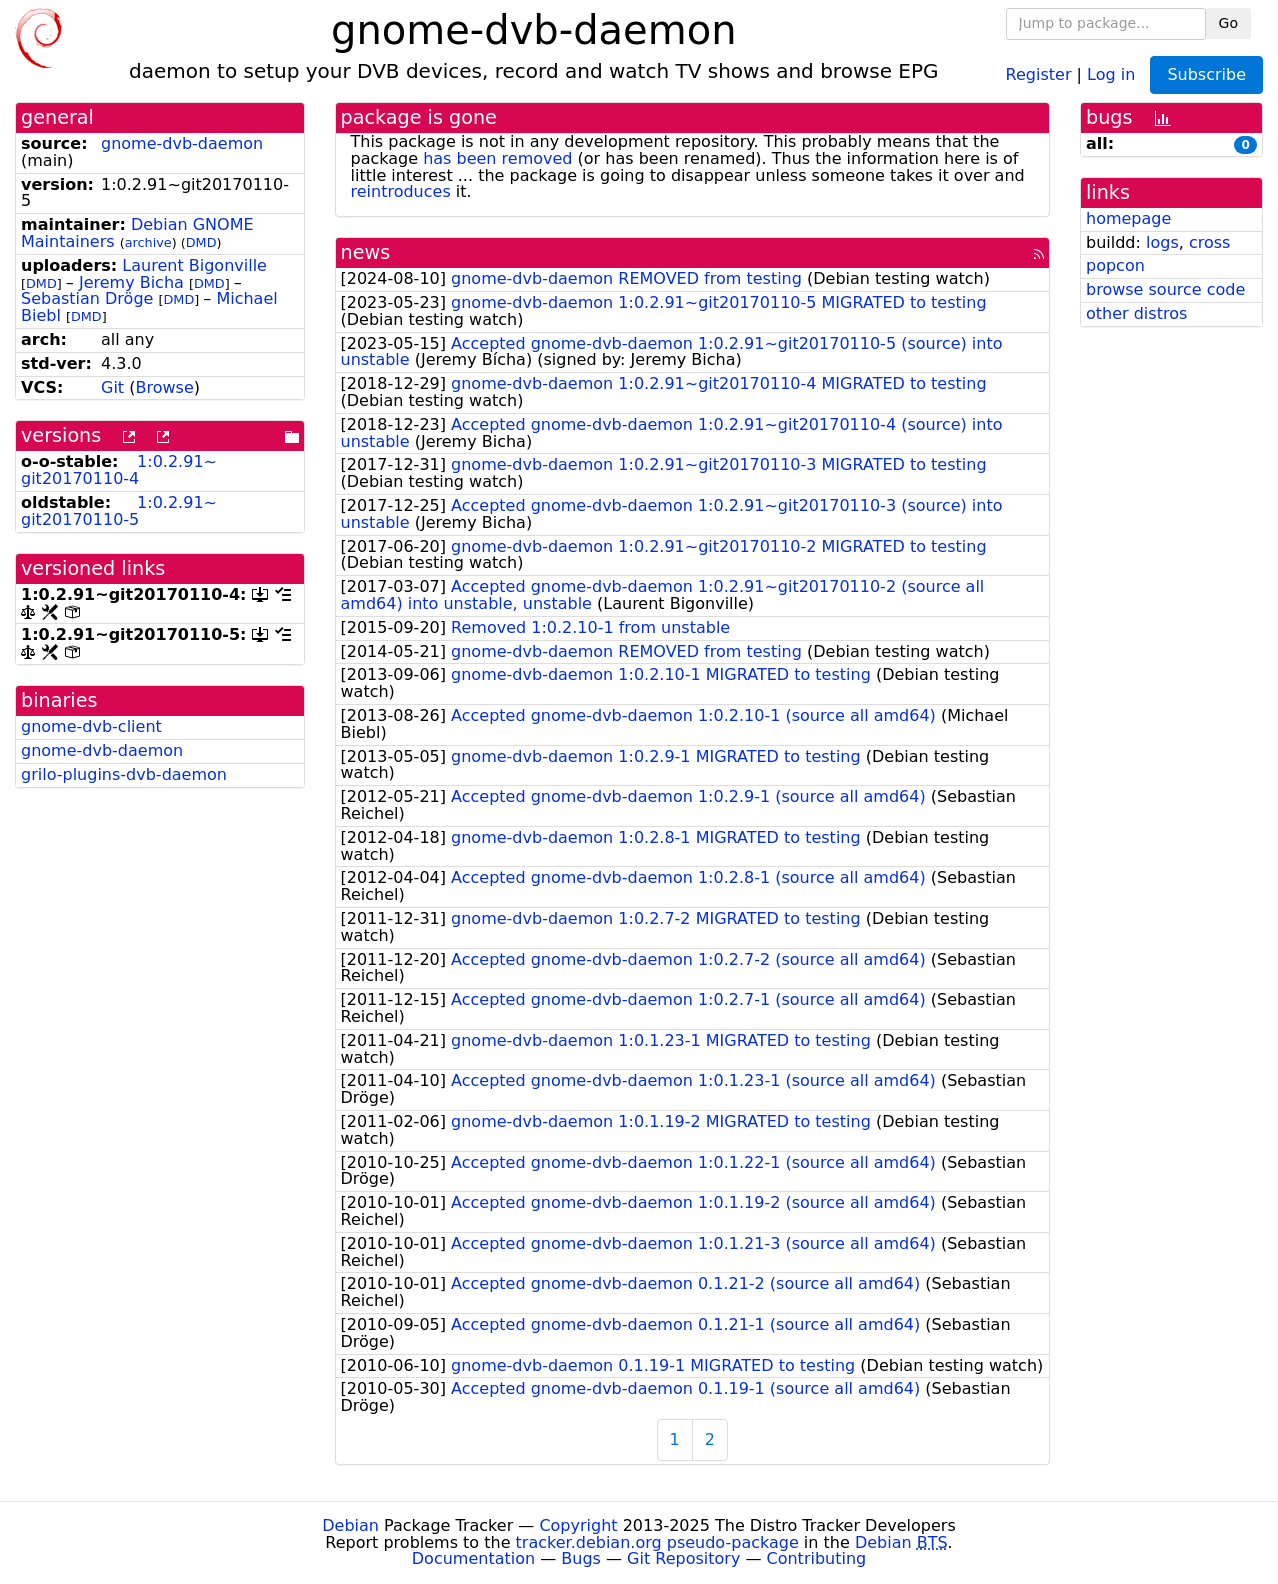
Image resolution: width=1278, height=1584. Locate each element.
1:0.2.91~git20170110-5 (119, 511)
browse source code (1165, 289)
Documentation (473, 1558)
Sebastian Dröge (87, 298)
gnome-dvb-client (91, 726)
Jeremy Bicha (131, 282)
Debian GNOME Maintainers (137, 233)
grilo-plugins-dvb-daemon (124, 774)
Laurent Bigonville (194, 265)
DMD (201, 242)
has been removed (497, 158)
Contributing (817, 1558)
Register (1039, 73)
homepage (1128, 218)
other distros (1136, 313)
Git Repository (683, 1558)
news (366, 252)
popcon (1115, 265)
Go (1228, 23)
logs (1162, 242)
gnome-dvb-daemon (182, 143)
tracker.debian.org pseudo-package (657, 1542)
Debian (350, 1525)
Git (112, 387)
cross (1209, 242)
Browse (164, 387)
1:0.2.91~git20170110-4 (119, 470)
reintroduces (401, 191)
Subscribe (1206, 74)
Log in (1111, 73)
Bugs (581, 1558)
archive (148, 242)
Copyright (578, 1525)
